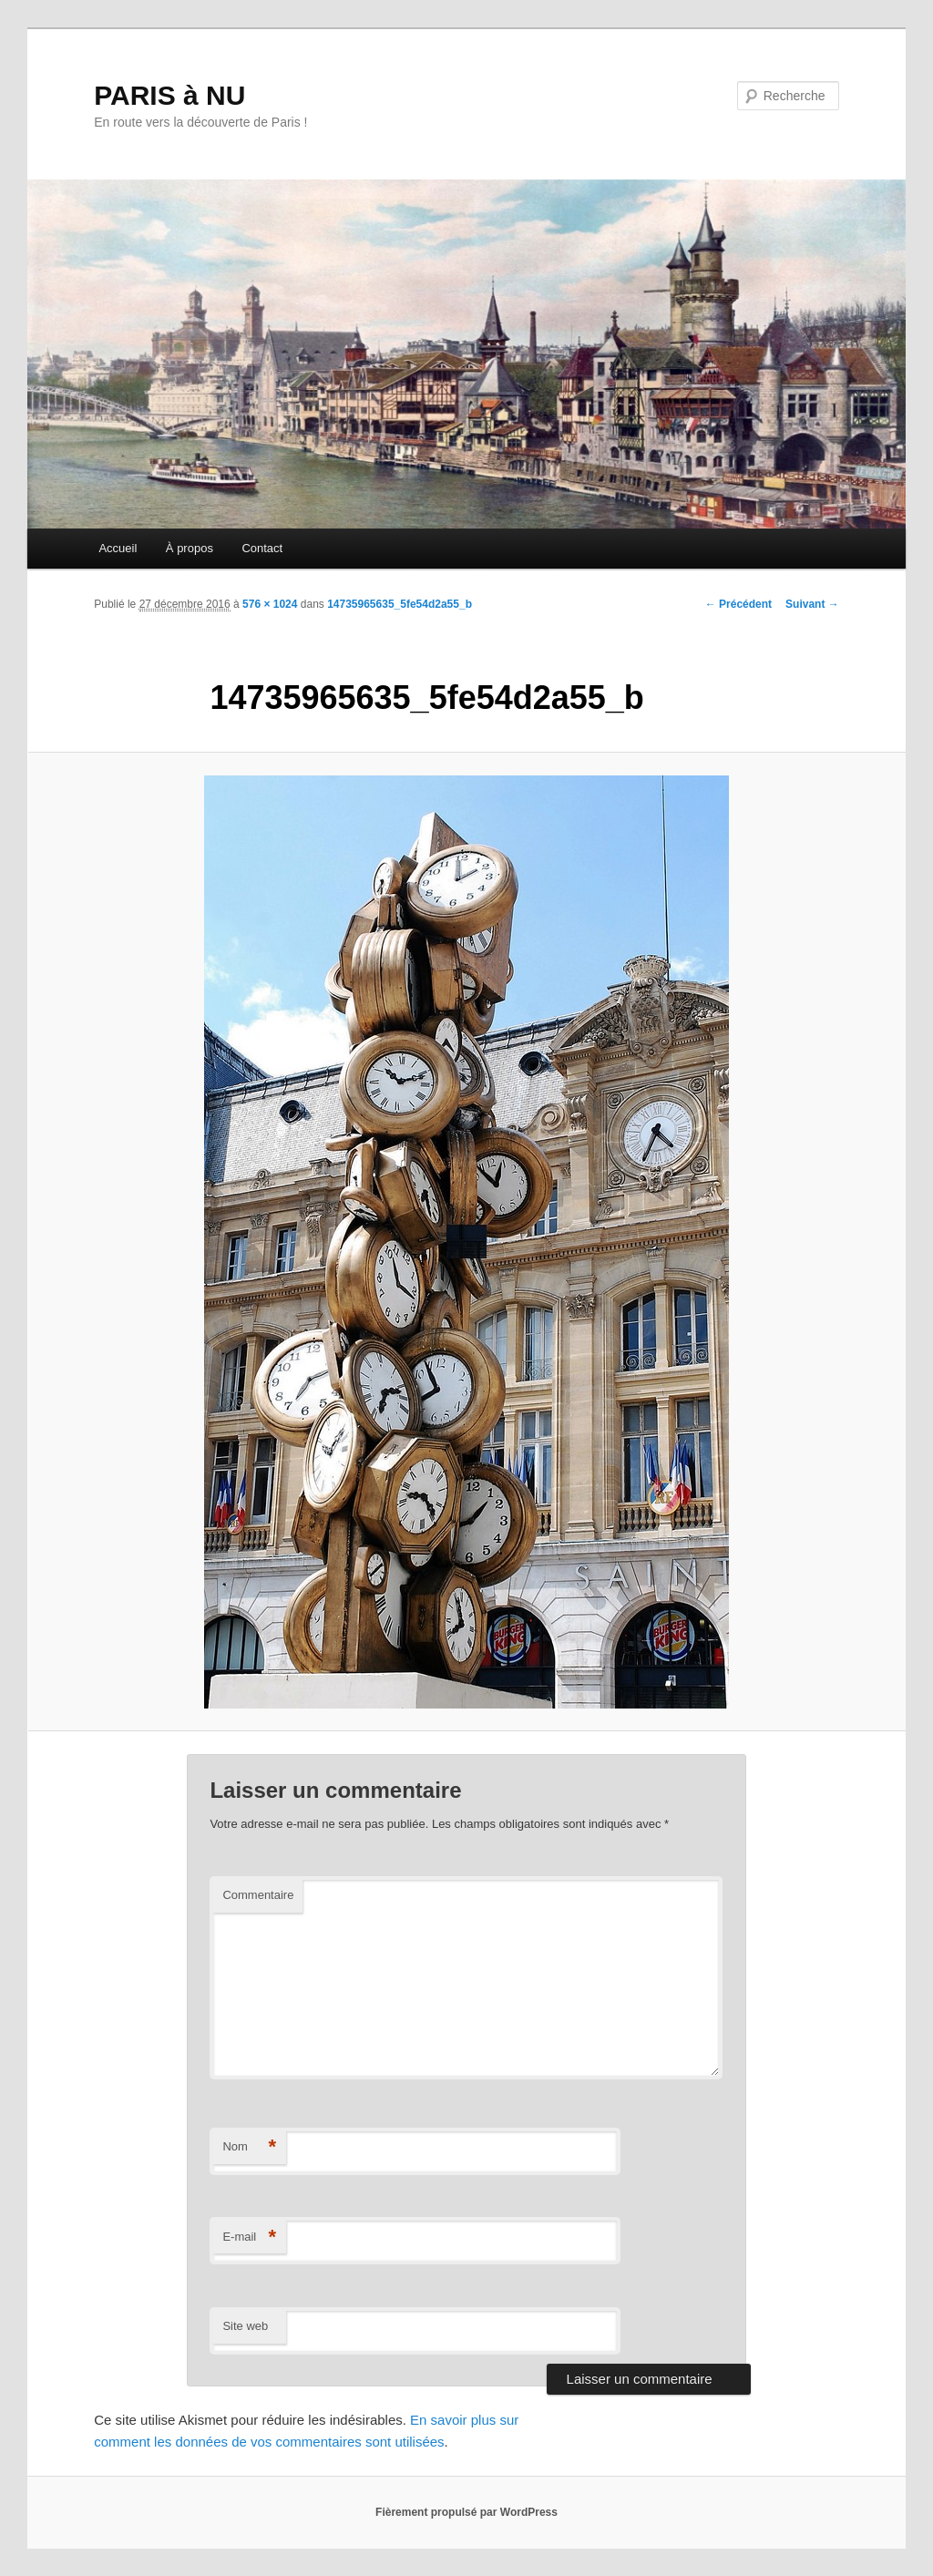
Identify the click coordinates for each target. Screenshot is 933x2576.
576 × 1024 (269, 604)
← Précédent (738, 604)
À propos (189, 548)
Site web (245, 2326)
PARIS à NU (169, 95)
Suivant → (812, 604)
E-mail (249, 2237)
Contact (261, 548)
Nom (249, 2147)
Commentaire (257, 1895)
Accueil (117, 548)
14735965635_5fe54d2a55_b (399, 604)
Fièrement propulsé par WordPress (466, 2512)
